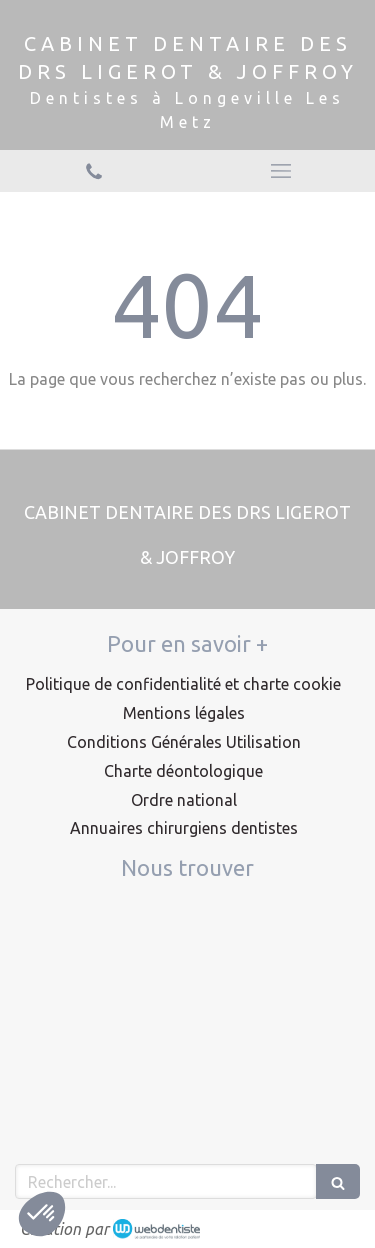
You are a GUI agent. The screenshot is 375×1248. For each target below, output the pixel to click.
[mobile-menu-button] (282, 171)
